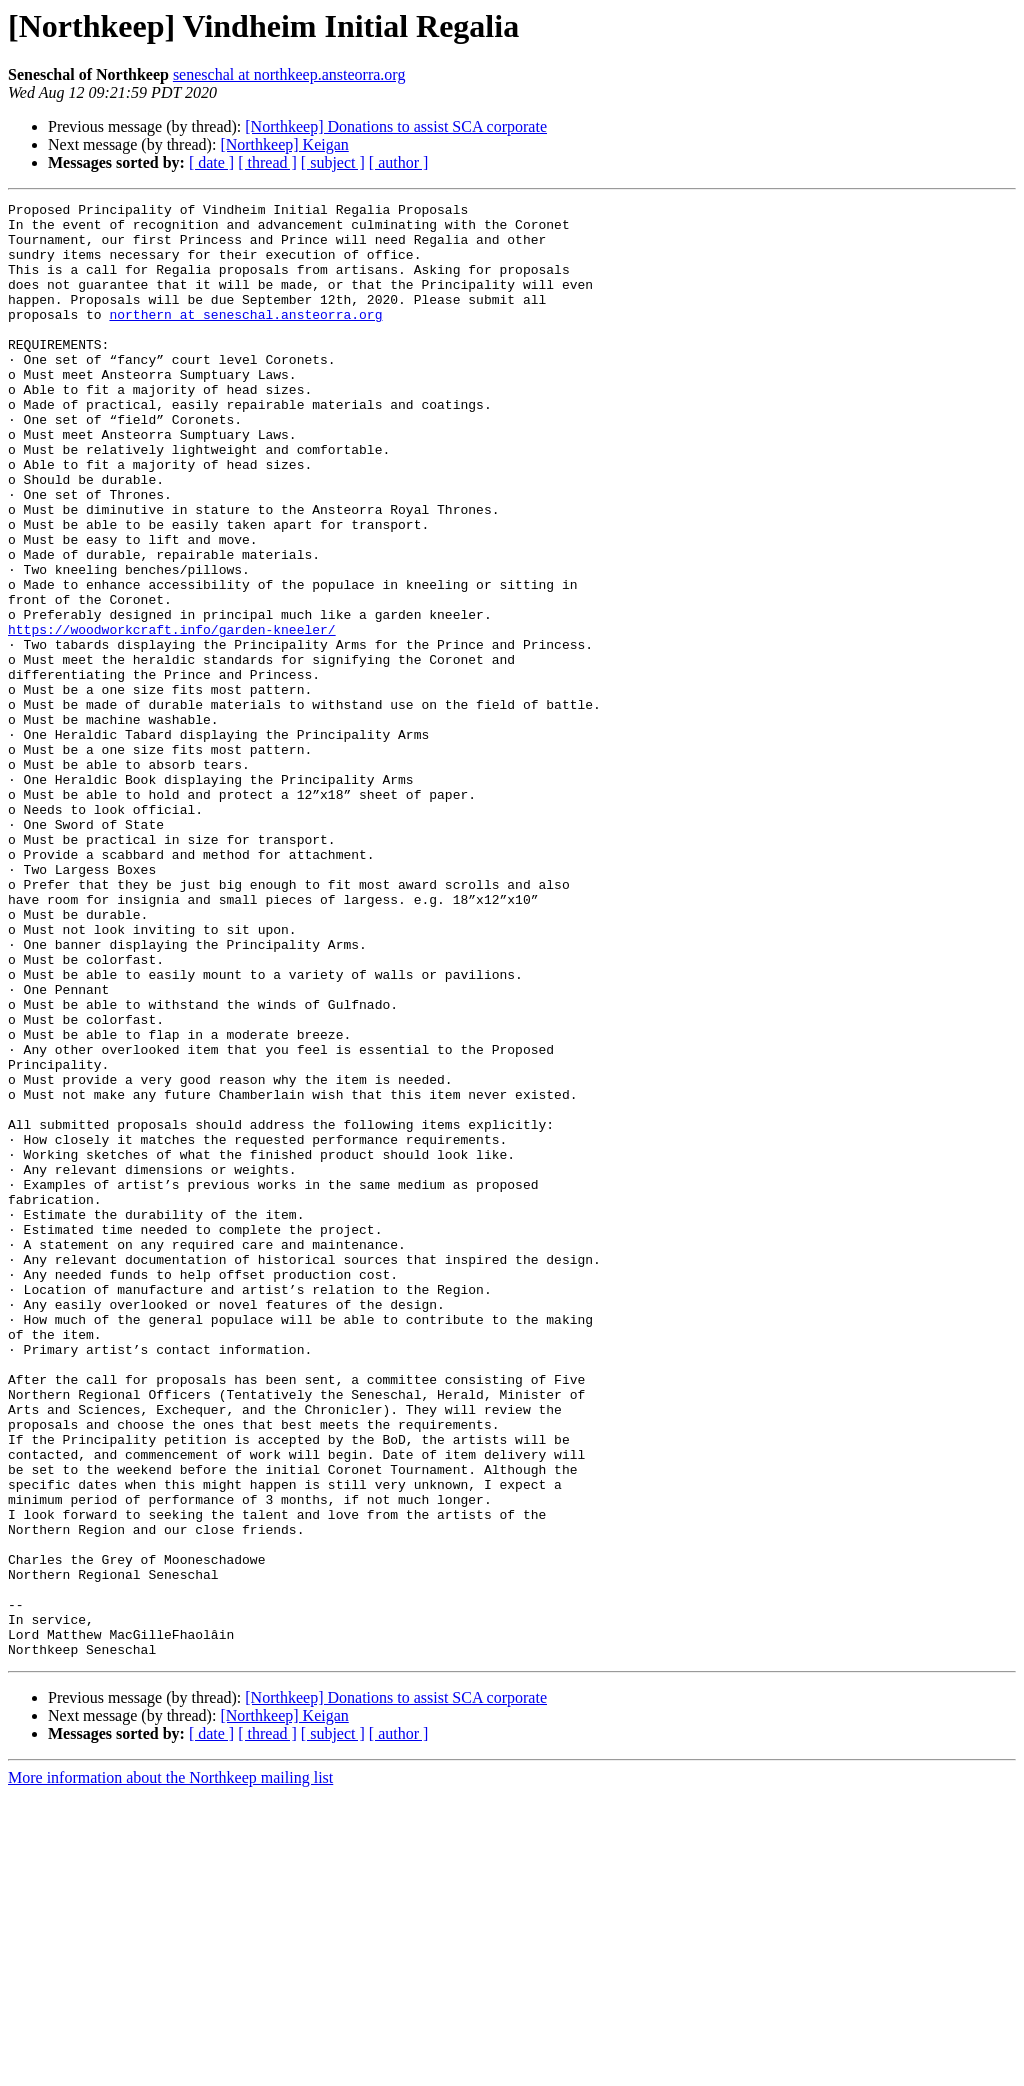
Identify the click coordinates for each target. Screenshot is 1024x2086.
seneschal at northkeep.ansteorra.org (289, 74)
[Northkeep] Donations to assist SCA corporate (396, 126)
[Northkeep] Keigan (284, 144)
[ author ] (399, 162)
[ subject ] (333, 162)
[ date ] (211, 162)
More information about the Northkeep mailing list (170, 2068)
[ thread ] (267, 162)
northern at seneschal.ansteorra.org (245, 338)
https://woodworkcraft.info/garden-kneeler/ (172, 716)
